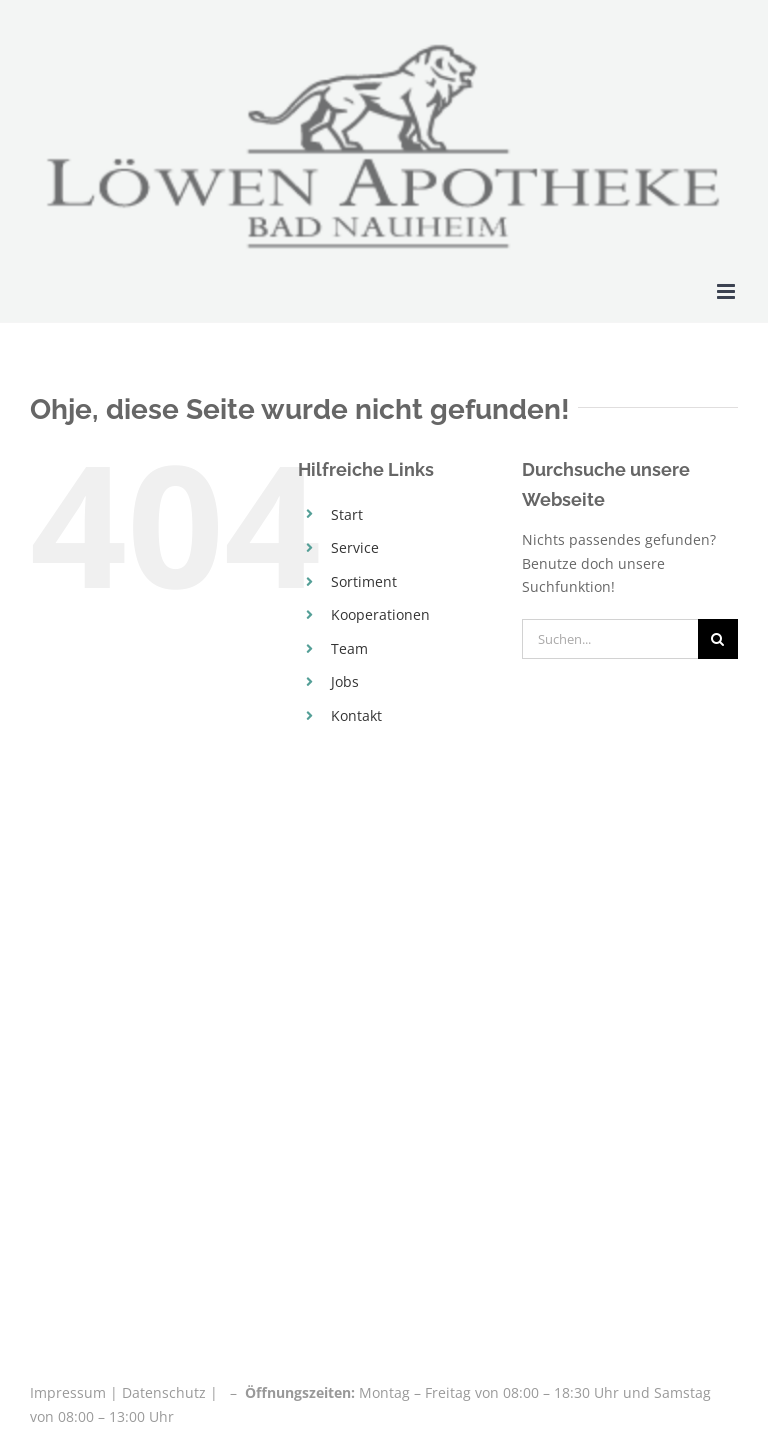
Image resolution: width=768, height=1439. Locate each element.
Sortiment (364, 581)
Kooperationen (380, 614)
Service (355, 547)
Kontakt (356, 715)
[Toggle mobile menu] (727, 291)
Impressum (70, 1392)
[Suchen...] (610, 639)
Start (347, 514)
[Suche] (718, 639)
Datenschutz (164, 1392)
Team (349, 648)
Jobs (345, 681)
